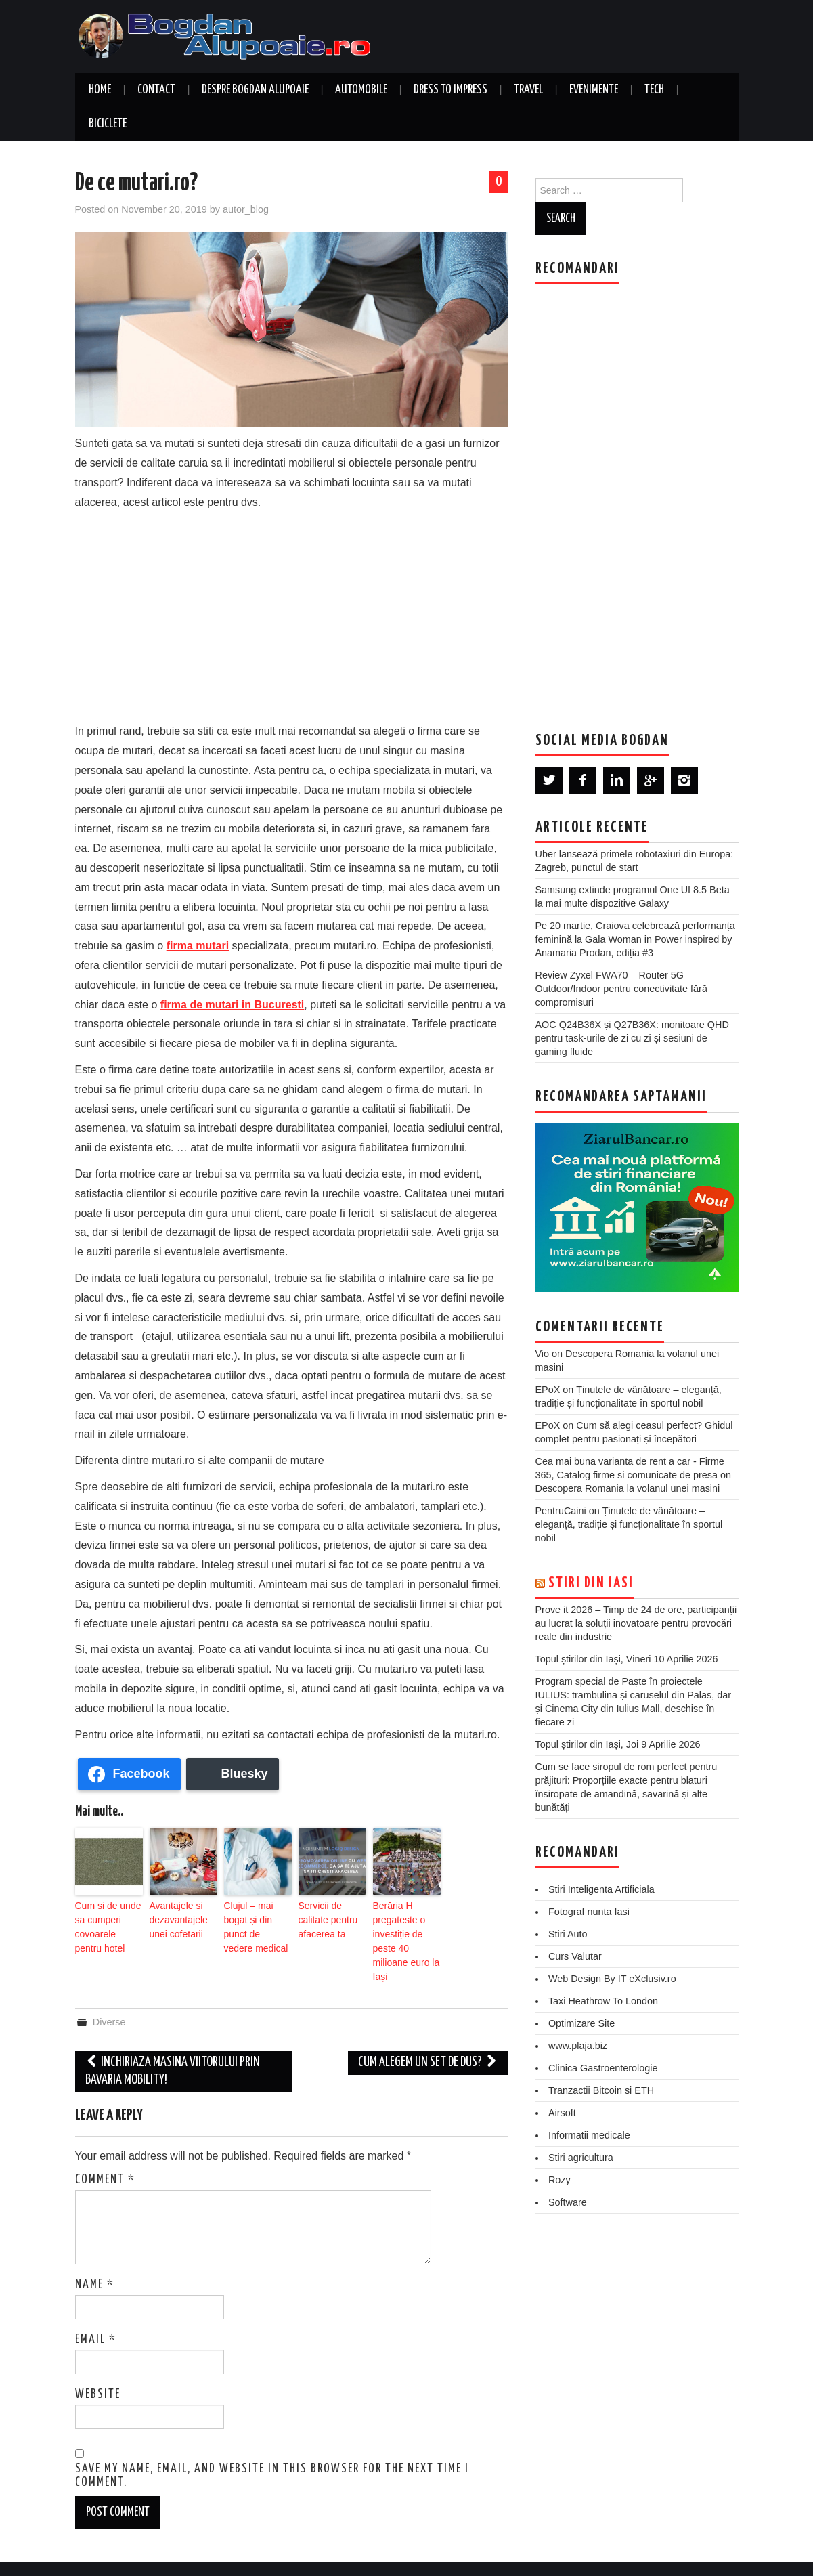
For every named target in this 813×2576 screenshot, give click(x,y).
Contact (156, 90)
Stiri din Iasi (591, 1583)
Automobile (361, 90)
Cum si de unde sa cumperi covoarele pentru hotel (105, 1923)
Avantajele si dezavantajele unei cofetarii (175, 1917)
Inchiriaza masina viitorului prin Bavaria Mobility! (173, 2047)
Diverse (109, 1997)
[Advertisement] (291, 613)
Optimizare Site (581, 2023)
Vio (542, 1353)
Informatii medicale (589, 2135)
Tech (654, 90)
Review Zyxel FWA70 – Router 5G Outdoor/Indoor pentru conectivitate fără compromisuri (621, 989)
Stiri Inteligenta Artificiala (601, 1889)
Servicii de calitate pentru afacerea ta (331, 1911)
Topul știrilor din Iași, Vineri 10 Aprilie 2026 (626, 1659)
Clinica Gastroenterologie (603, 2068)
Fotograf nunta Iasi (589, 1911)
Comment (105, 2155)
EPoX (548, 1389)
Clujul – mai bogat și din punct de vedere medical (256, 1917)
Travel (528, 90)
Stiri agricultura (580, 2157)
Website (97, 2370)
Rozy (559, 2179)
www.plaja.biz (577, 2045)
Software (567, 2202)
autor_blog (246, 209)
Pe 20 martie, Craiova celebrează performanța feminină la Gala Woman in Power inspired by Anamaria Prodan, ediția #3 (635, 939)
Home (100, 90)
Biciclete (108, 124)
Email (95, 2315)
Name (94, 2260)
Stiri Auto (568, 1934)
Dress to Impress (450, 90)
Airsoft (562, 2112)
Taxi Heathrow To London (603, 2001)
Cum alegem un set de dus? (428, 2038)
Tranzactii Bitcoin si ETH (601, 2090)
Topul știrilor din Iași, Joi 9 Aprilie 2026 (618, 1744)
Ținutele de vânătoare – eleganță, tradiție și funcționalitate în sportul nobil (629, 1524)
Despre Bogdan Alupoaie (255, 90)
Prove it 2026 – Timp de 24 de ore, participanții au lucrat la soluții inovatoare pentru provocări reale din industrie (636, 1623)
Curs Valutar (575, 1956)
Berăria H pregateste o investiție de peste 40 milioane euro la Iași (405, 1929)
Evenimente (593, 90)
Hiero (670, 2556)
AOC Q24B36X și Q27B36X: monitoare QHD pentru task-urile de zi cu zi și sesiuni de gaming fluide (632, 1038)
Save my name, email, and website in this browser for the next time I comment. (272, 2451)
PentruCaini (560, 1510)
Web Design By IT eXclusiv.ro (612, 1978)
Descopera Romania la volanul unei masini (627, 1488)
